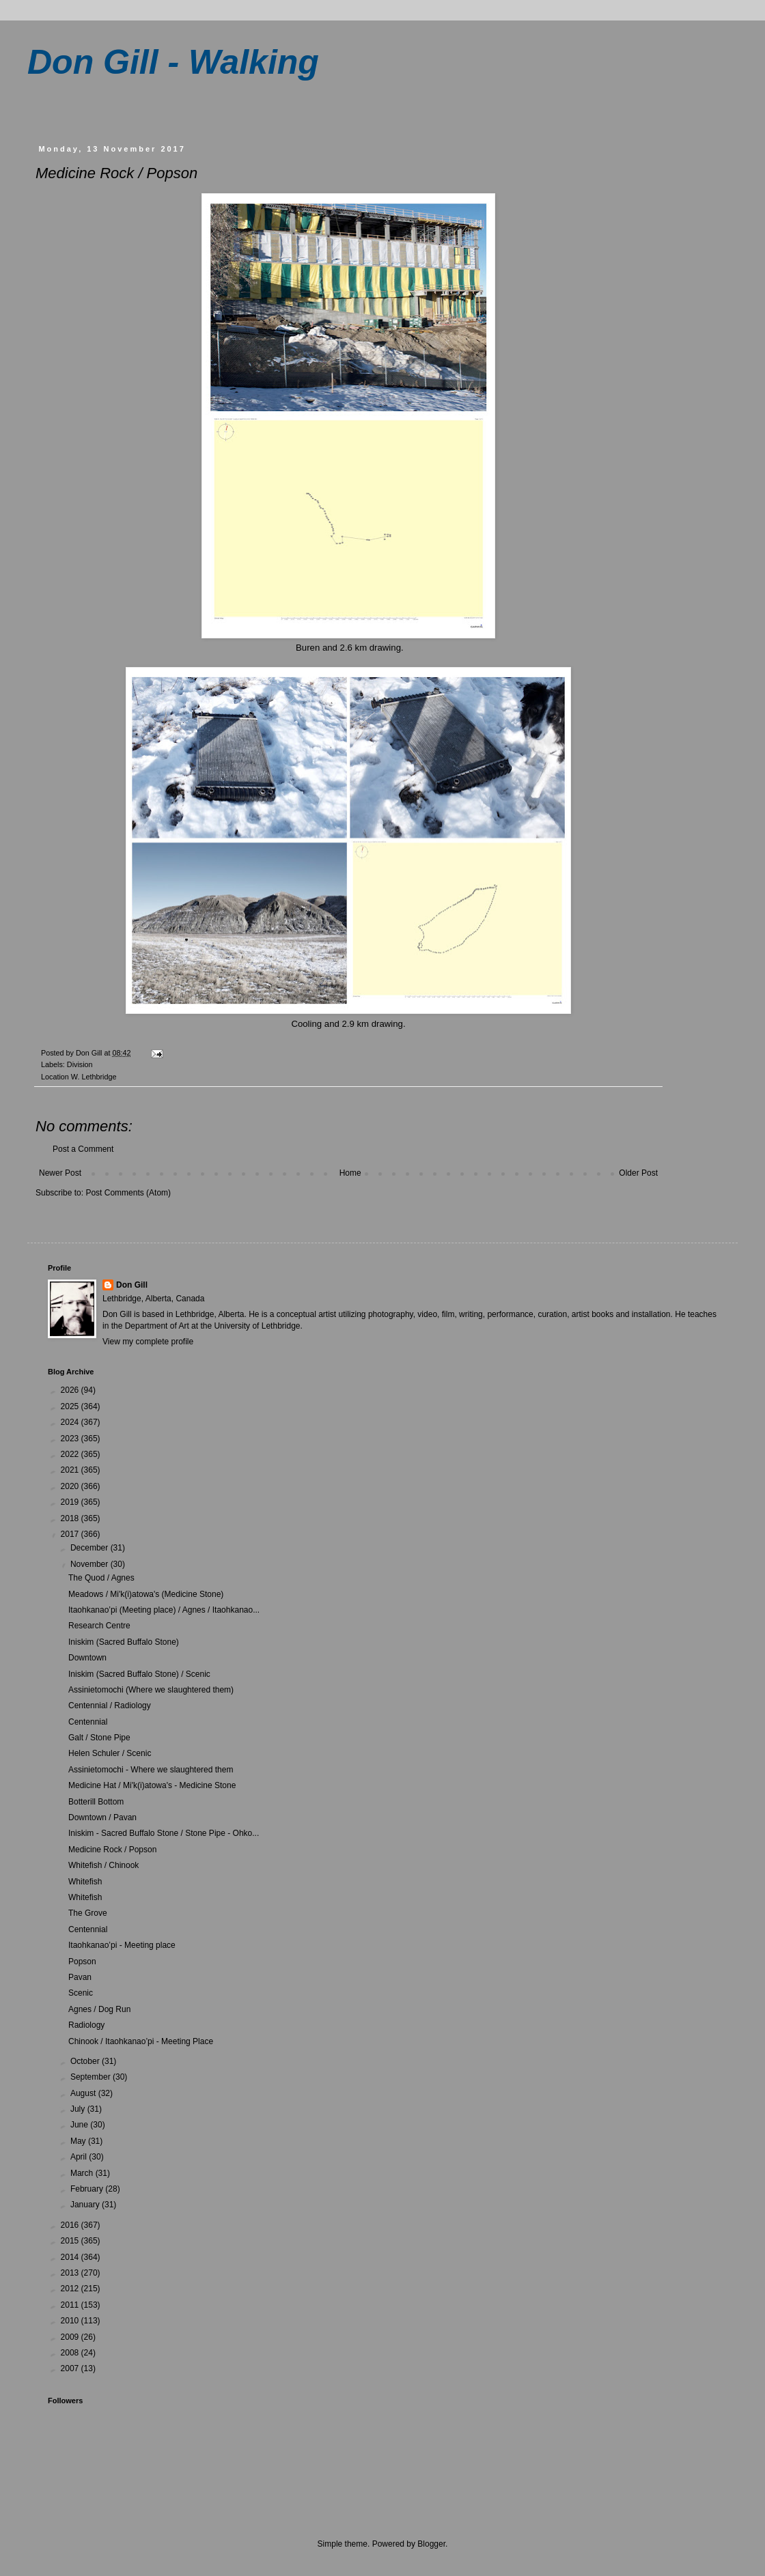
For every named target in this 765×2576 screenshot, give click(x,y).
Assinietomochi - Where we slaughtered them (150, 1769)
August (84, 2093)
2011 (71, 2305)
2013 (71, 2273)
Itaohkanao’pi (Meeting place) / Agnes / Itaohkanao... (164, 1610)
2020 (71, 1486)
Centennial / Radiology (109, 1705)
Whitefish (85, 1881)
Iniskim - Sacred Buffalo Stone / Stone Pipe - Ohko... (163, 1833)
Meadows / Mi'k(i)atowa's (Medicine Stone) (145, 1594)
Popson (82, 1961)
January (86, 2204)
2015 (71, 2241)
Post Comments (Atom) (128, 1193)
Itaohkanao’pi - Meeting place (122, 1945)
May (79, 2141)
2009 (71, 2337)
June (80, 2124)
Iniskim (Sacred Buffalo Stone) (123, 1642)
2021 (71, 1470)
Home (350, 1173)
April (79, 2157)
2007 (71, 2368)
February (87, 2189)
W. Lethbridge (94, 1077)
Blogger (431, 2544)
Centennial (87, 1722)
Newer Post (60, 1173)
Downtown (87, 1657)
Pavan (80, 1977)
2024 (71, 1422)
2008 (71, 2353)
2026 (71, 1390)
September (91, 2077)
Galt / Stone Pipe (99, 1737)
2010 (71, 2320)
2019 (71, 1502)
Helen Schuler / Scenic (109, 1753)
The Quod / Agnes (101, 1578)
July (78, 2109)
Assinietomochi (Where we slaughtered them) (151, 1690)
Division (80, 1064)
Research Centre (99, 1625)
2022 (71, 1454)
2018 (71, 1518)
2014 (71, 2257)
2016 (71, 2225)
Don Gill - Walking (173, 62)
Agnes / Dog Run (99, 2009)
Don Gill (132, 1285)
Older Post (638, 1173)
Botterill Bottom (96, 1802)
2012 (71, 2288)
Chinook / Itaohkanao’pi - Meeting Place (140, 2041)
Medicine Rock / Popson (112, 1849)
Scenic (80, 1993)
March (83, 2173)
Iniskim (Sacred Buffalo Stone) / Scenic (139, 1674)
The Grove (87, 1913)
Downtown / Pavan (102, 1817)
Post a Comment (83, 1149)
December (90, 1548)
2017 (71, 1534)
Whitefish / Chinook (103, 1865)
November (90, 1564)
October (86, 2061)
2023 (71, 1438)
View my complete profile (147, 1341)
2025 (71, 1406)
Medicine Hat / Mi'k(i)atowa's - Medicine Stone (152, 1785)
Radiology (86, 2025)
